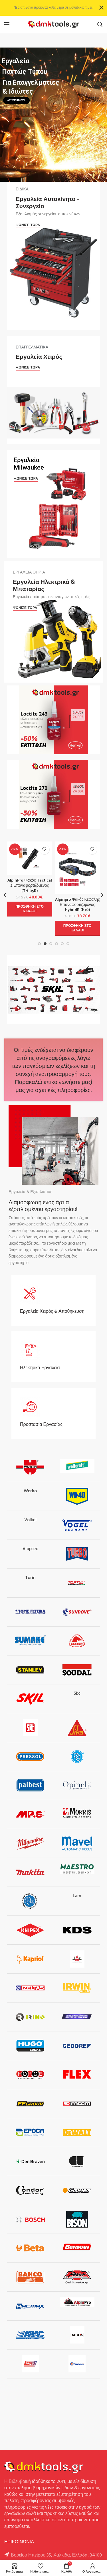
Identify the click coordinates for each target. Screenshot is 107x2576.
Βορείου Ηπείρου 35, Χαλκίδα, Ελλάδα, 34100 (56, 2555)
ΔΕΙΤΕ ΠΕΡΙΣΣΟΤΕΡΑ (16, 100)
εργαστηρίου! (61, 1209)
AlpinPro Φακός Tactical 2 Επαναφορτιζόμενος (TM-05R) (29, 886)
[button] (29, 909)
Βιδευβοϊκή (20, 2482)
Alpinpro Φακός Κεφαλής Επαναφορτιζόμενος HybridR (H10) (77, 904)
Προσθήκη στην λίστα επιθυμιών (44, 849)
